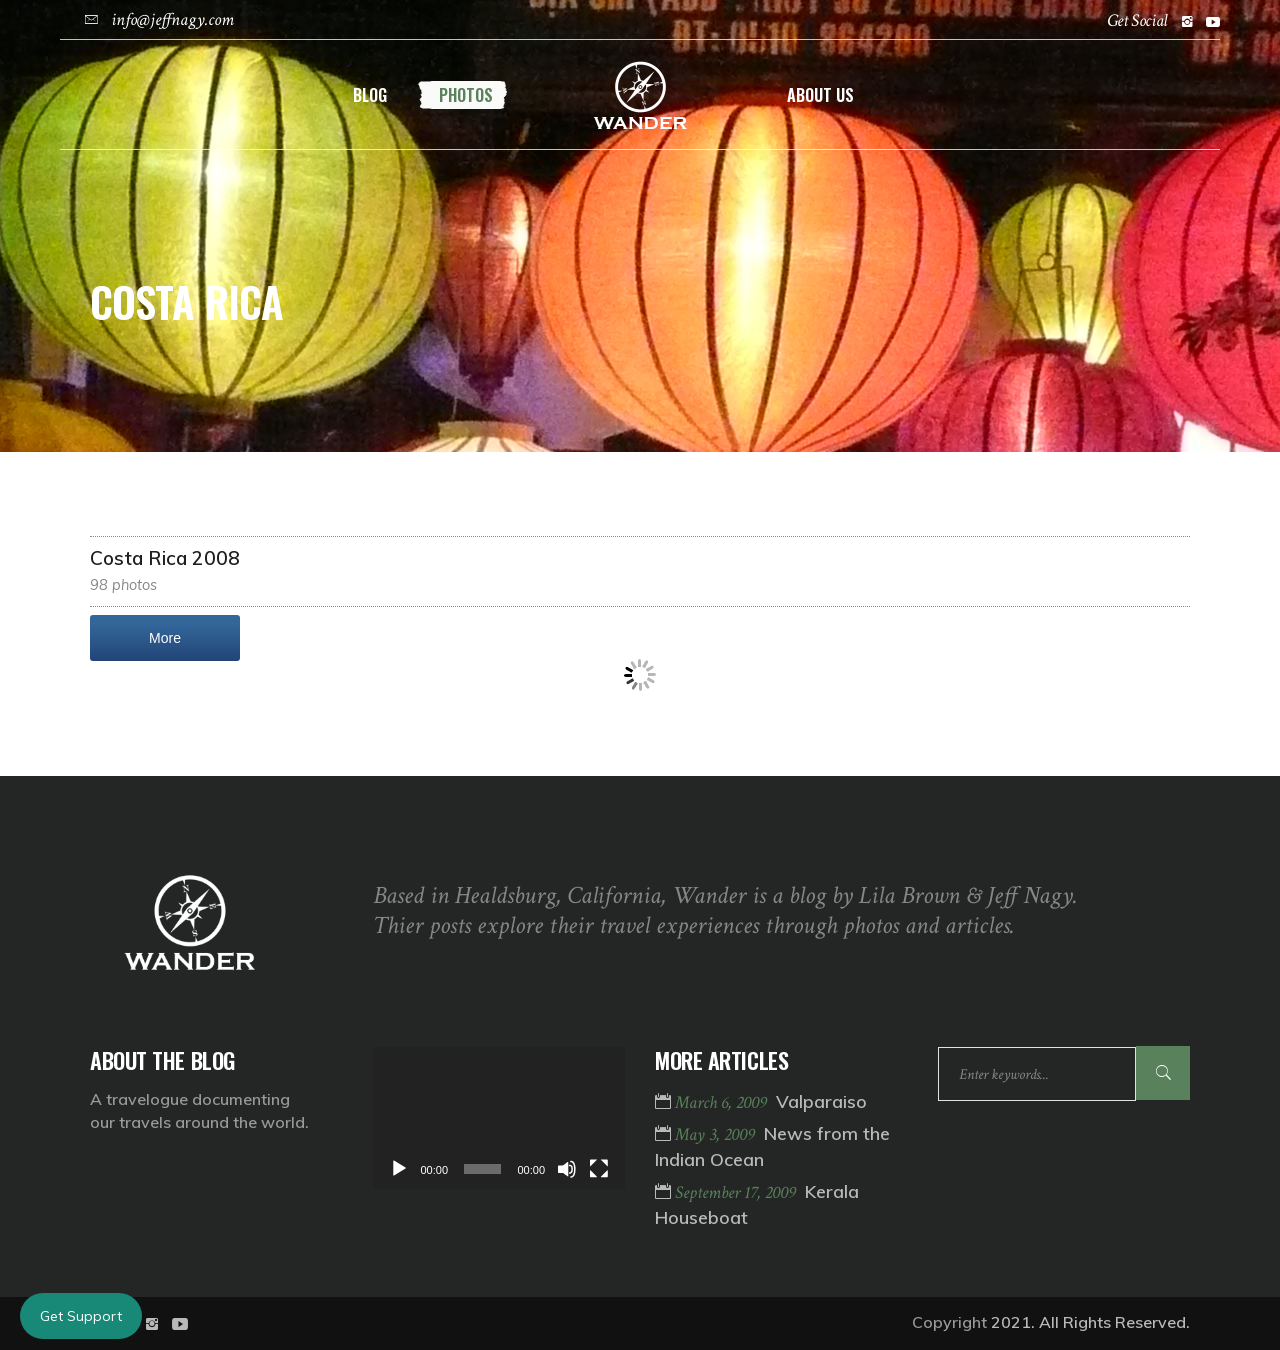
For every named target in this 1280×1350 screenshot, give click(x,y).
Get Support (81, 1316)
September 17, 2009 (737, 1192)
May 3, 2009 (717, 1134)
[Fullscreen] (599, 1169)
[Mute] (567, 1169)
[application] (499, 1118)
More (165, 638)
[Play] (399, 1169)
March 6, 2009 (723, 1102)
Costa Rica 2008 (165, 558)
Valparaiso (821, 1101)
